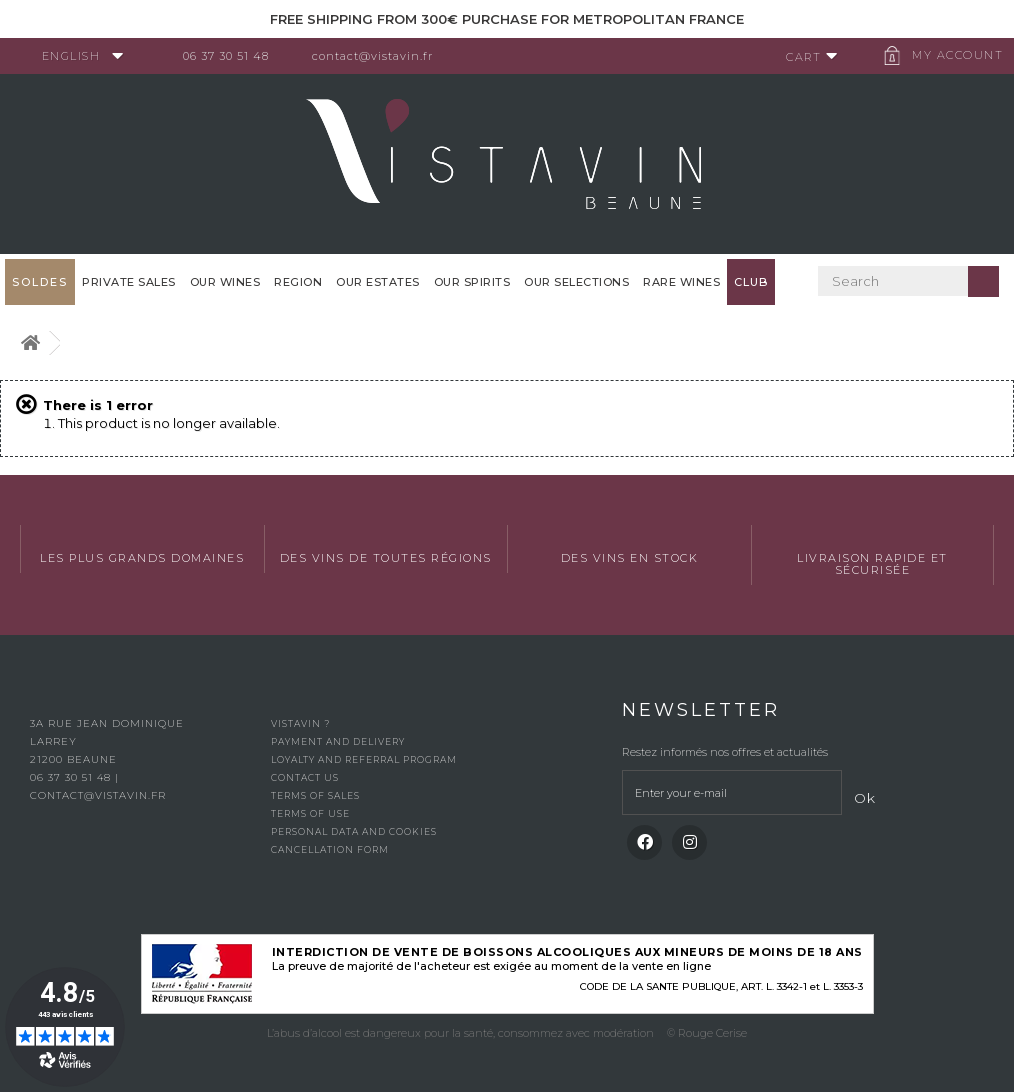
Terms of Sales (315, 795)
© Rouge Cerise (707, 1033)
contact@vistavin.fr (380, 56)
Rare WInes (681, 282)
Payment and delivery (338, 741)
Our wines (225, 282)
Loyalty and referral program (364, 759)
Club (751, 282)
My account (949, 55)
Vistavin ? (300, 723)
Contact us (305, 777)
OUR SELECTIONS (576, 282)
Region (298, 282)
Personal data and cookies (354, 831)
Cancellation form (330, 849)
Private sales (129, 282)
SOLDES (40, 282)
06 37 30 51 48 (234, 56)
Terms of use (310, 813)
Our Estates (378, 282)
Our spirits (472, 282)
